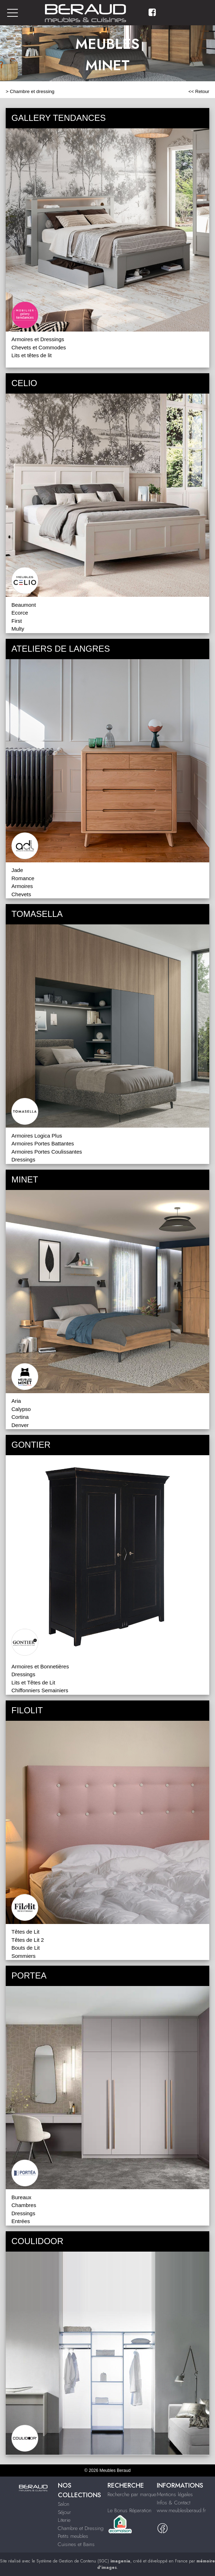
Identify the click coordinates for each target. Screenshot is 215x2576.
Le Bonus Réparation (129, 2510)
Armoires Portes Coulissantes (46, 1152)
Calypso (21, 1409)
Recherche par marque (132, 2494)
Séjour (64, 2512)
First (16, 621)
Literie (64, 2520)
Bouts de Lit (25, 1948)
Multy (17, 629)
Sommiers (23, 1956)
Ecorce (19, 613)
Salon (63, 2504)
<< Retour (198, 91)
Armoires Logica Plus (36, 1136)
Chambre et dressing (32, 91)
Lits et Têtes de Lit (33, 1682)
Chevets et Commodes (38, 347)
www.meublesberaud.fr (181, 2510)
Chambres (23, 2205)
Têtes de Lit (25, 1932)
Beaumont (23, 605)
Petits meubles (73, 2536)
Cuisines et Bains (76, 2544)
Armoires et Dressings (37, 339)
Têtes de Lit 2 (27, 1940)
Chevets (21, 894)
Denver (20, 1425)
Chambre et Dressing (81, 2528)
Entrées (20, 2221)
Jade (17, 870)
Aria (16, 1401)
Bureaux (21, 2197)
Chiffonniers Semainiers (39, 1690)
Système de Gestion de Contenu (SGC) (83, 2561)
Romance (22, 878)
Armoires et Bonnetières (40, 1666)
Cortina (20, 1417)
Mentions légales (175, 2494)
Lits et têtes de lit (31, 355)
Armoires (22, 886)
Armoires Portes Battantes (42, 1143)
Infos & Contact (173, 2502)
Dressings (23, 1159)
